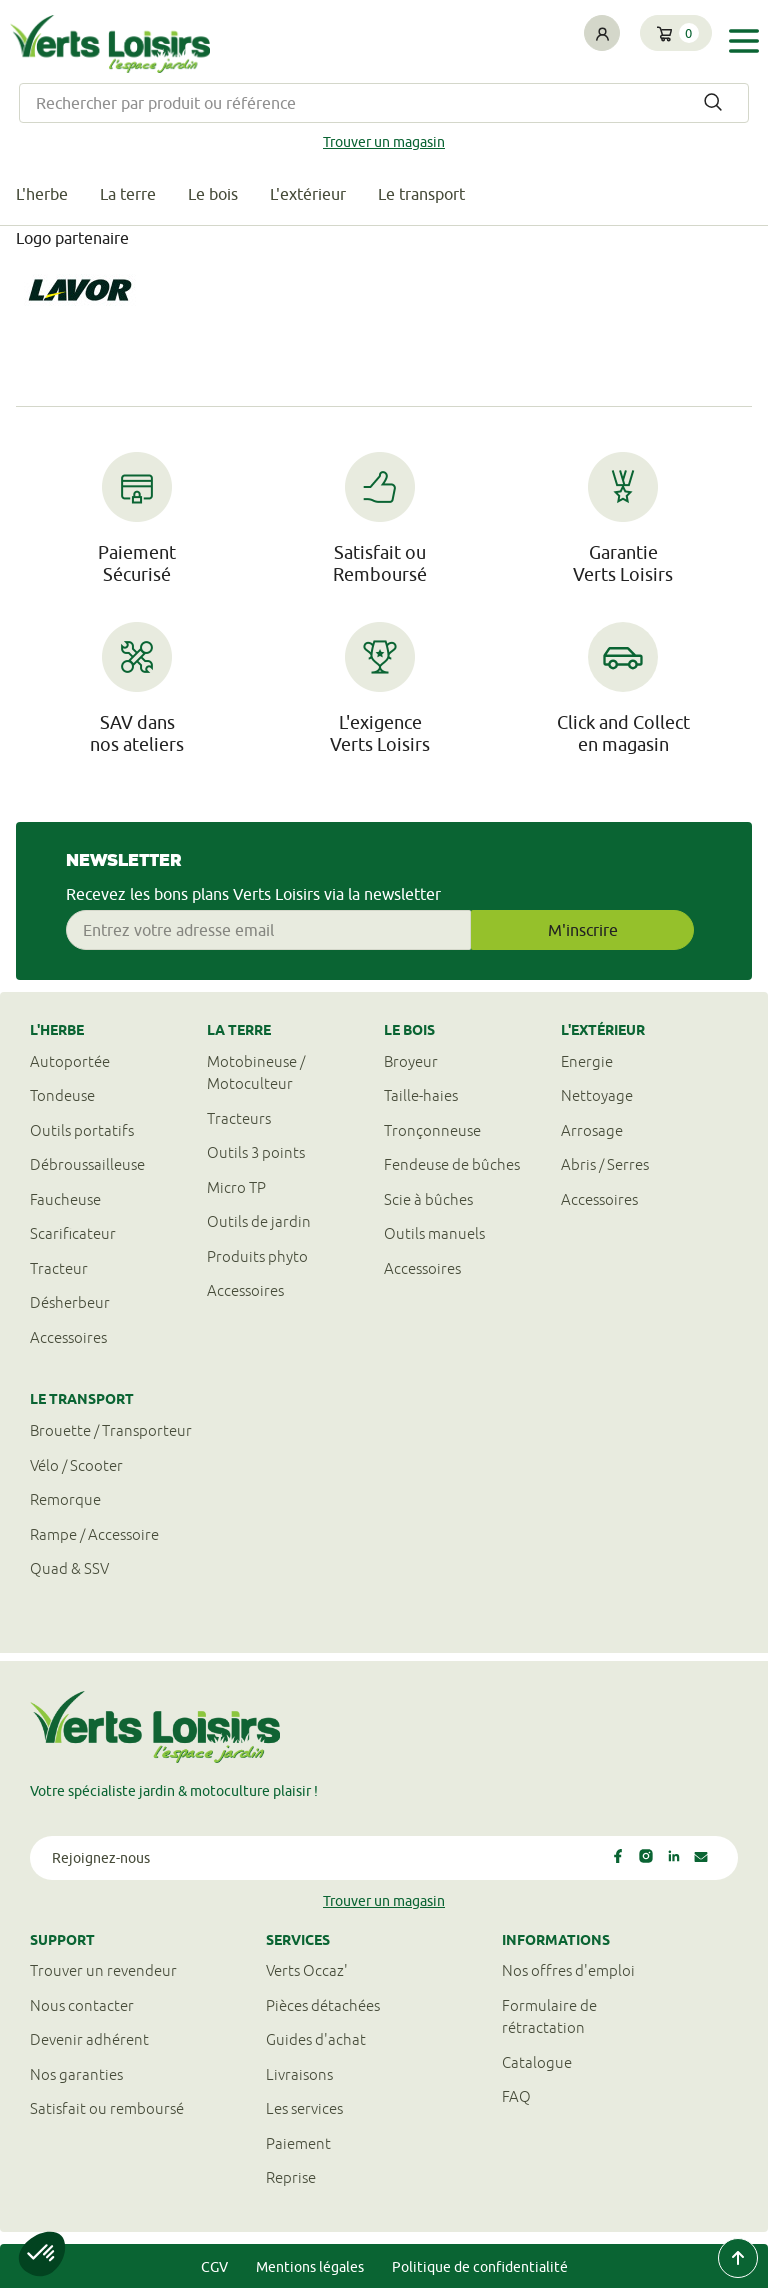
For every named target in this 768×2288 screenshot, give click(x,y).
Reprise (291, 2177)
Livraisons (299, 2074)
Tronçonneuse (432, 1130)
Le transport (421, 194)
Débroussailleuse (87, 1164)
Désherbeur (70, 1302)
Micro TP (236, 1187)
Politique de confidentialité (480, 2267)
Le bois (213, 194)
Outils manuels (434, 1233)
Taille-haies (421, 1095)
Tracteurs (239, 1118)
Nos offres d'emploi (568, 1970)
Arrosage (592, 1130)
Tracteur (59, 1268)
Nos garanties (76, 2074)
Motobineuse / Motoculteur (256, 1073)
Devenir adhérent (89, 2039)
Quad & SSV (69, 1568)
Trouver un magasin (384, 142)
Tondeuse (62, 1095)
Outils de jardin (259, 1221)
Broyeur (411, 1061)
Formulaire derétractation (549, 2017)
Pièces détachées (323, 2005)
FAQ (516, 2096)
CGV (214, 2267)
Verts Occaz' (307, 1970)
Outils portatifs (82, 1130)
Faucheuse (65, 1199)
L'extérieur (308, 194)
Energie (587, 1061)
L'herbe (42, 194)
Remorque (65, 1499)
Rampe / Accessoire (94, 1534)
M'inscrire (583, 930)
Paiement (298, 2143)
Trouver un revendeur (103, 1970)
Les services (304, 2108)
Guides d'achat (316, 2039)
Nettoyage (597, 1095)
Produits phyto (257, 1256)
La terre (128, 194)
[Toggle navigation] (744, 41)
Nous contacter (82, 2005)
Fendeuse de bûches (452, 1164)
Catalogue (537, 2062)
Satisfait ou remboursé (107, 2108)
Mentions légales (310, 2267)
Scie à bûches (428, 1199)
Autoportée (70, 1061)
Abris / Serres (605, 1164)
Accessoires (68, 1337)
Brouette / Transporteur (111, 1430)
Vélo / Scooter (76, 1465)
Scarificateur (73, 1233)
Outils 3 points (256, 1152)
